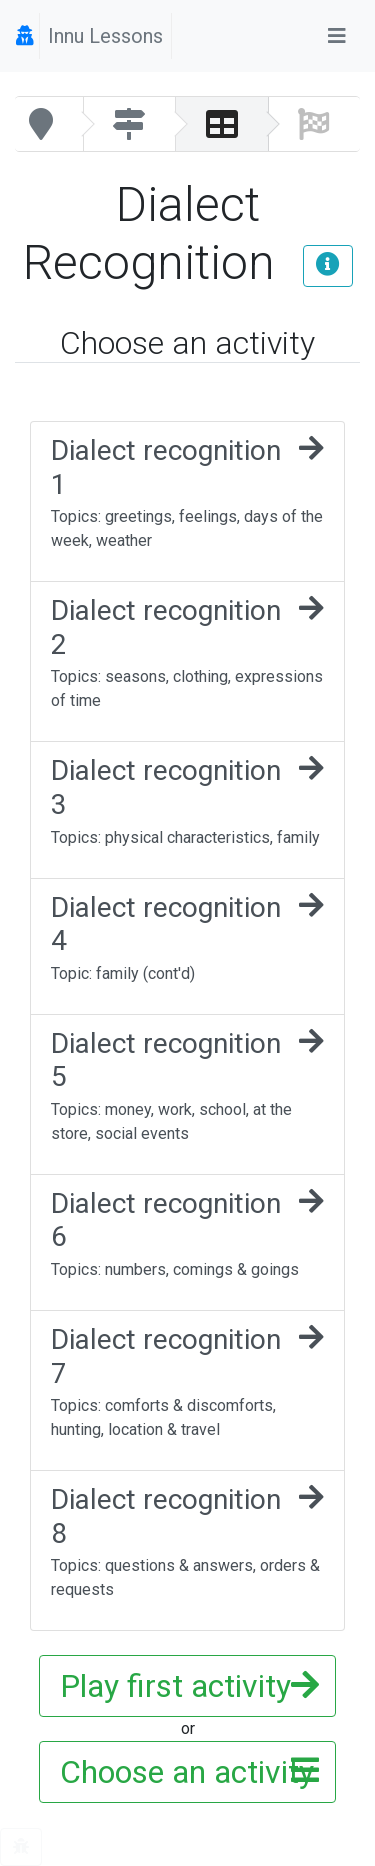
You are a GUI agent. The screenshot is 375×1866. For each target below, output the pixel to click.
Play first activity (183, 1686)
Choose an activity (187, 1772)
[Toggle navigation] (337, 36)
